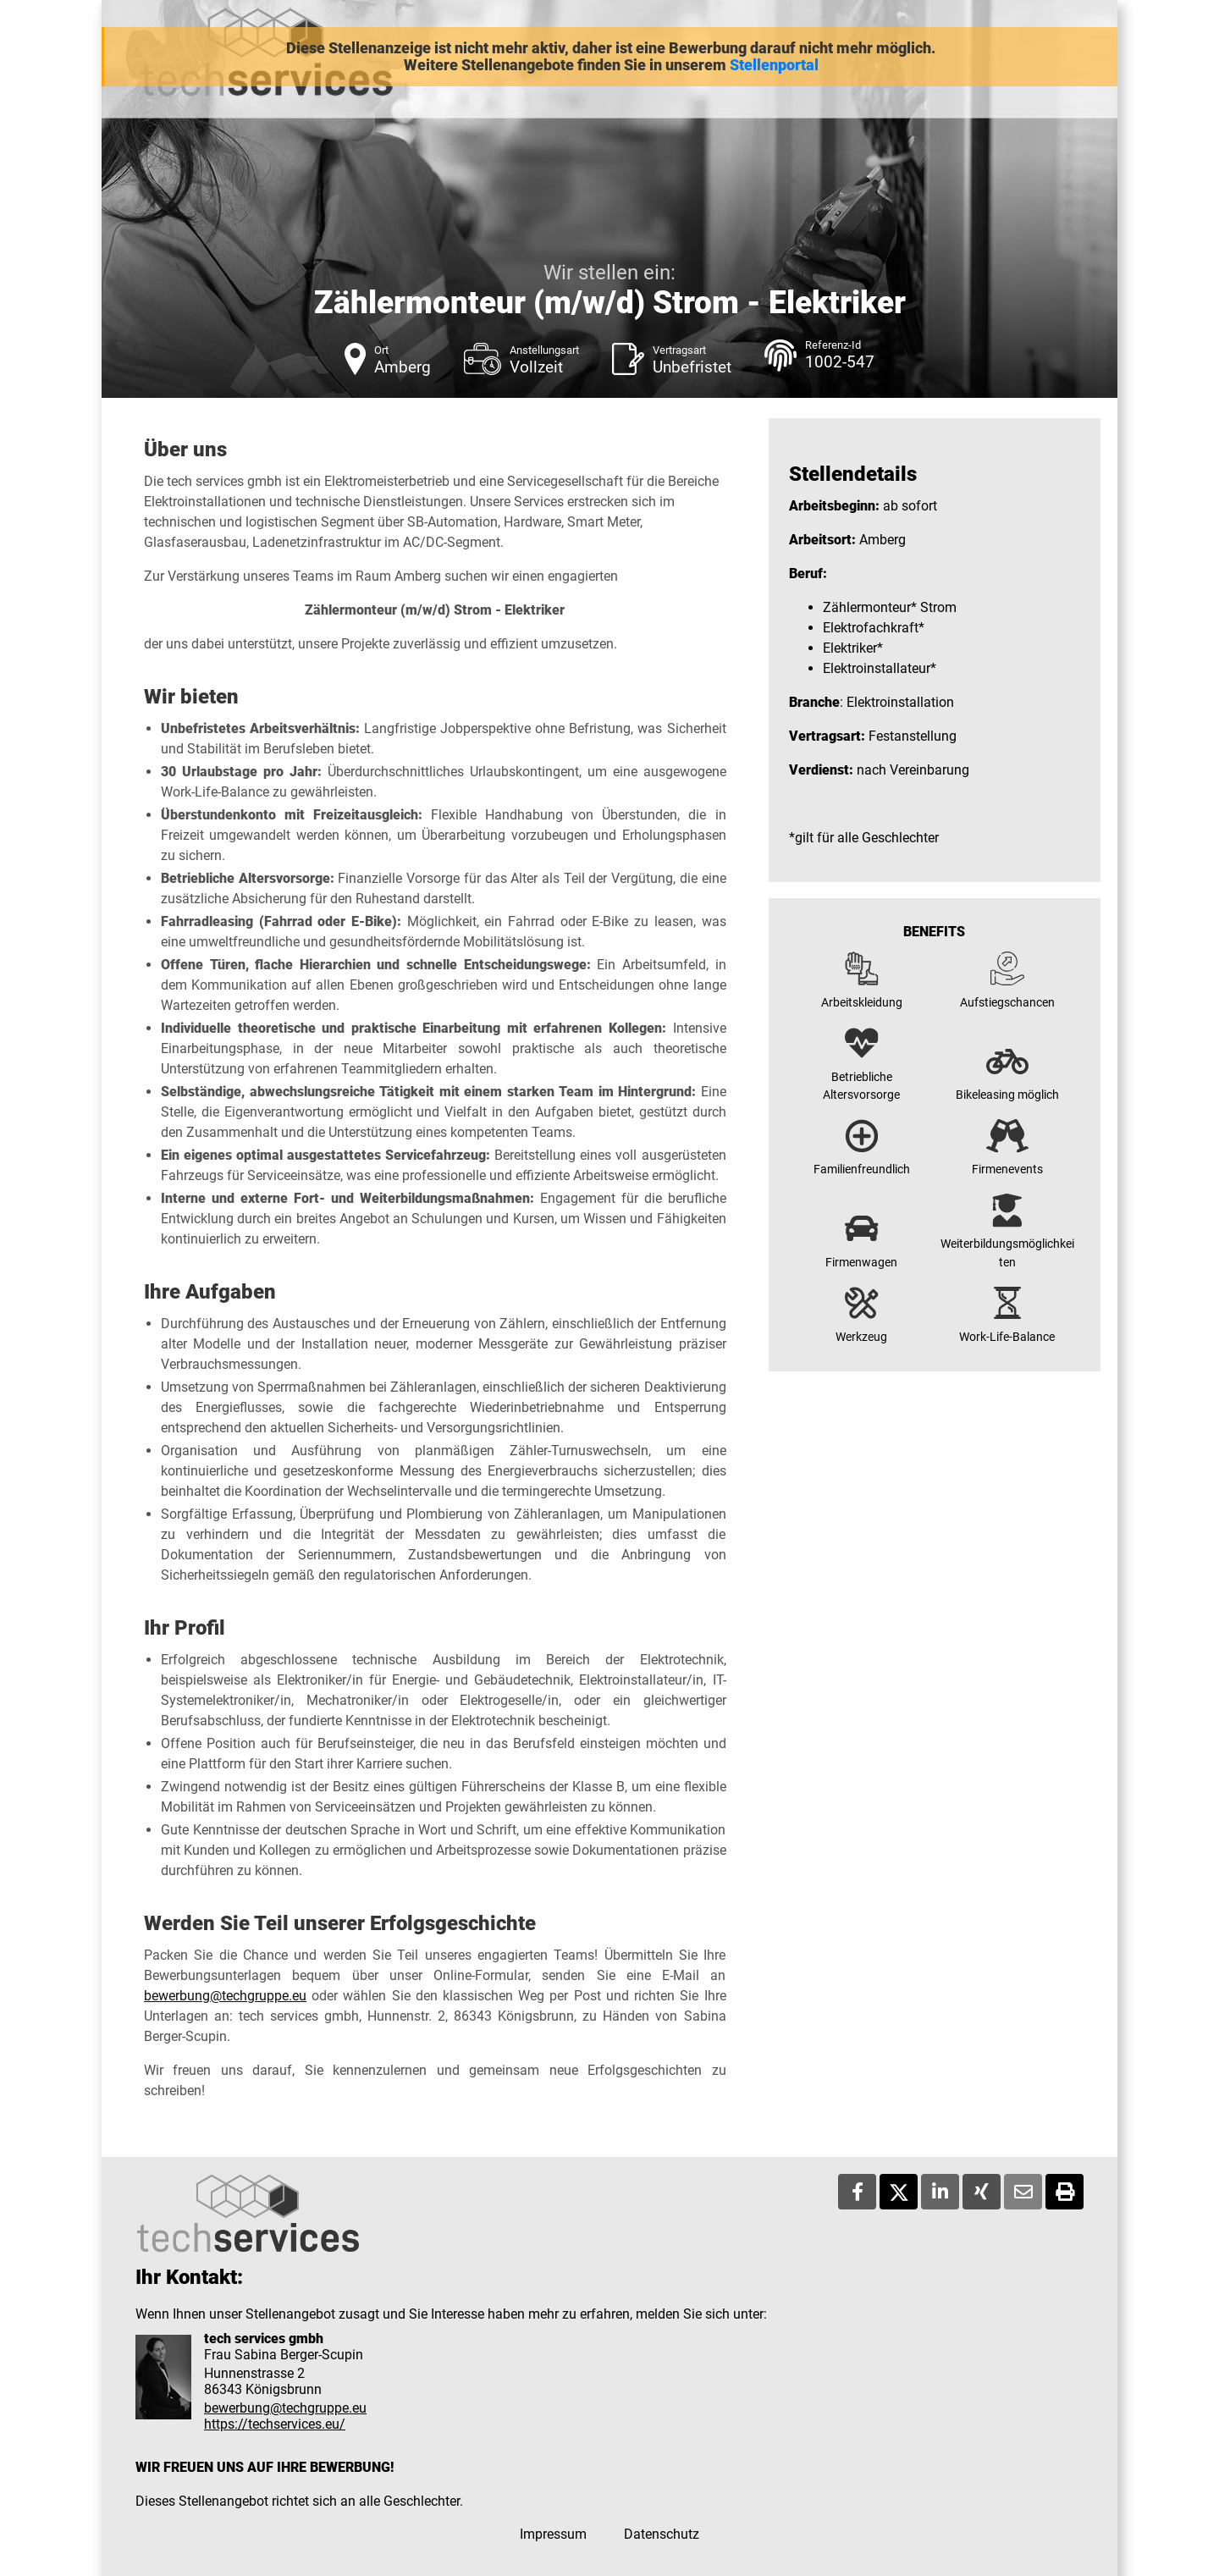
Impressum (553, 2534)
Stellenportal (774, 65)
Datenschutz (661, 2534)
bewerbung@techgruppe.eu (225, 1996)
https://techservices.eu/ (274, 2424)
